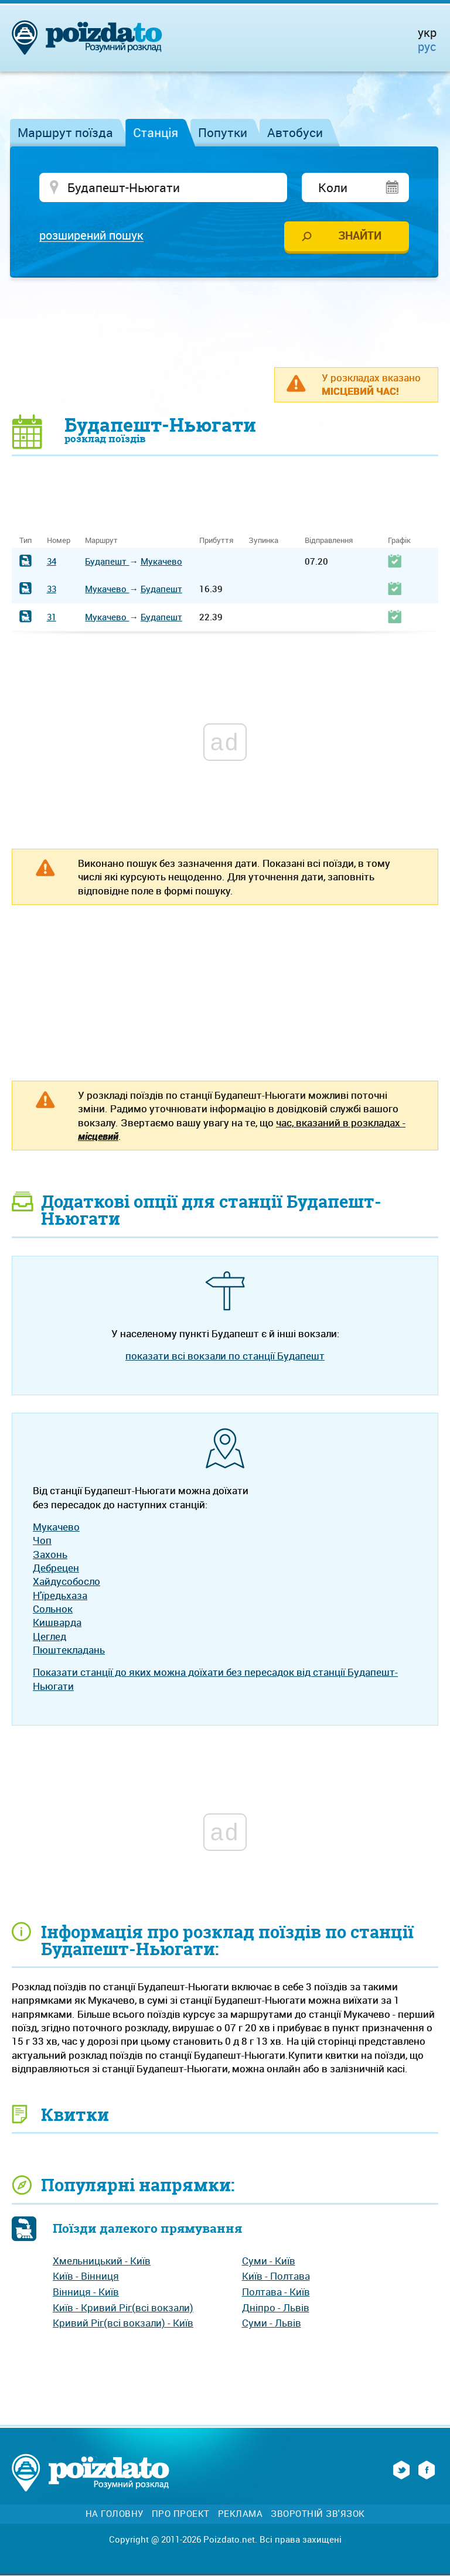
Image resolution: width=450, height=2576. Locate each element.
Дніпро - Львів (275, 2308)
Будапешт (107, 562)
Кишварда (57, 1623)
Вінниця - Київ (86, 2292)
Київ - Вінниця (86, 2277)
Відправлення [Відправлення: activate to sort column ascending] (329, 541)
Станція (155, 132)
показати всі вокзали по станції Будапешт (225, 1356)
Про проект (181, 2514)
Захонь (50, 1555)
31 (51, 617)
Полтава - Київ (276, 2292)
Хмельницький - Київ (102, 2261)
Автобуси (295, 132)
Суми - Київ (268, 2261)
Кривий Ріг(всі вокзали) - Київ (123, 2324)
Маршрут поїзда (65, 132)
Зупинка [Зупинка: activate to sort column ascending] (263, 541)
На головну (115, 2514)
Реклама (240, 2514)
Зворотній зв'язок (318, 2514)
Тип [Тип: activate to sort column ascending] (25, 541)
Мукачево (161, 562)
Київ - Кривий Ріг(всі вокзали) (123, 2308)
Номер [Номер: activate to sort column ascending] (58, 541)
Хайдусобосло (66, 1582)
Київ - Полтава (276, 2277)
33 (51, 590)
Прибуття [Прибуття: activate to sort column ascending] (216, 541)
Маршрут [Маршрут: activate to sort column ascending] (101, 541)
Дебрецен (56, 1568)
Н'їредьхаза (60, 1596)
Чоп (42, 1541)
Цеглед (49, 1637)
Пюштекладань (69, 1650)
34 (51, 562)
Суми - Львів (271, 2324)
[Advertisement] (225, 322)
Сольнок (53, 1609)
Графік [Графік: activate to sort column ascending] (399, 541)
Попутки (222, 132)
